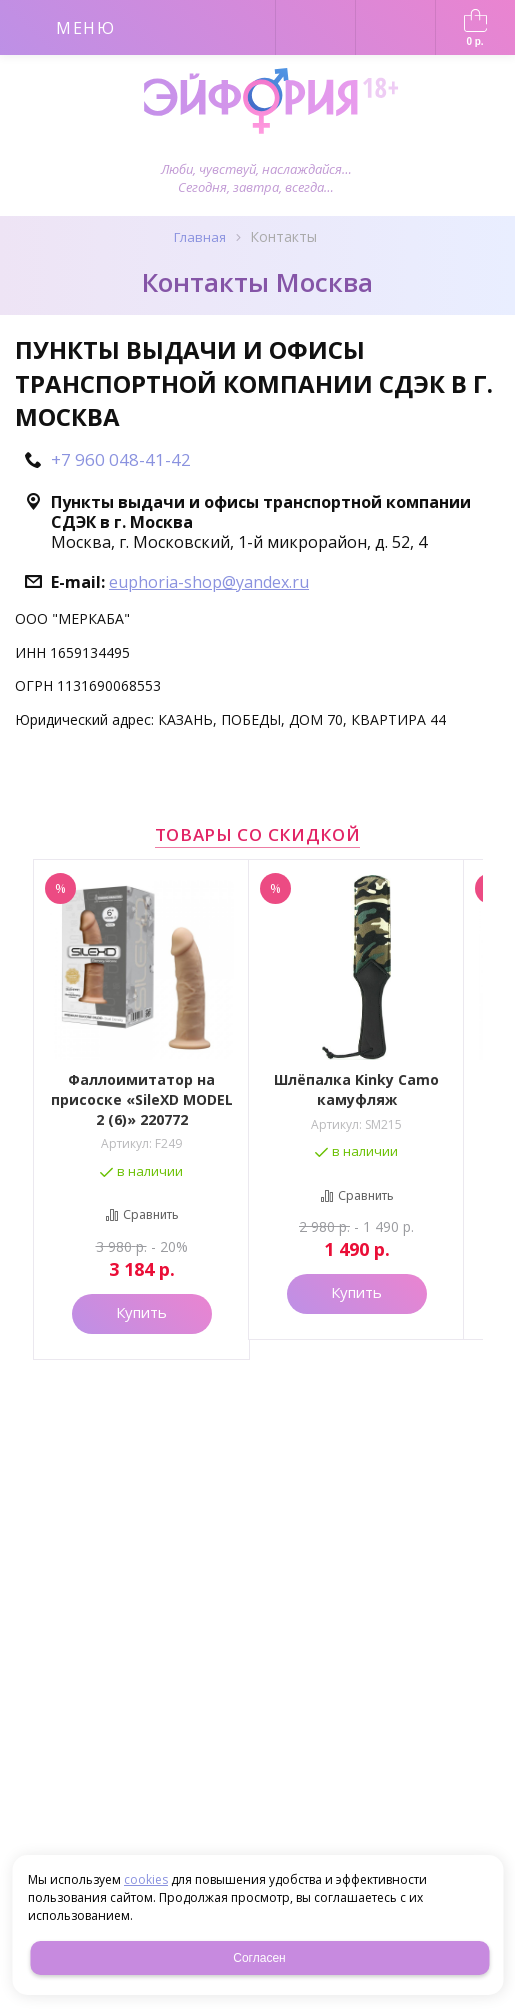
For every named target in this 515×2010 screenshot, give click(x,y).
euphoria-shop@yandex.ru (209, 582)
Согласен (259, 1958)
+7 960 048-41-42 (121, 459)
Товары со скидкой (258, 834)
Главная (200, 237)
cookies (146, 1879)
